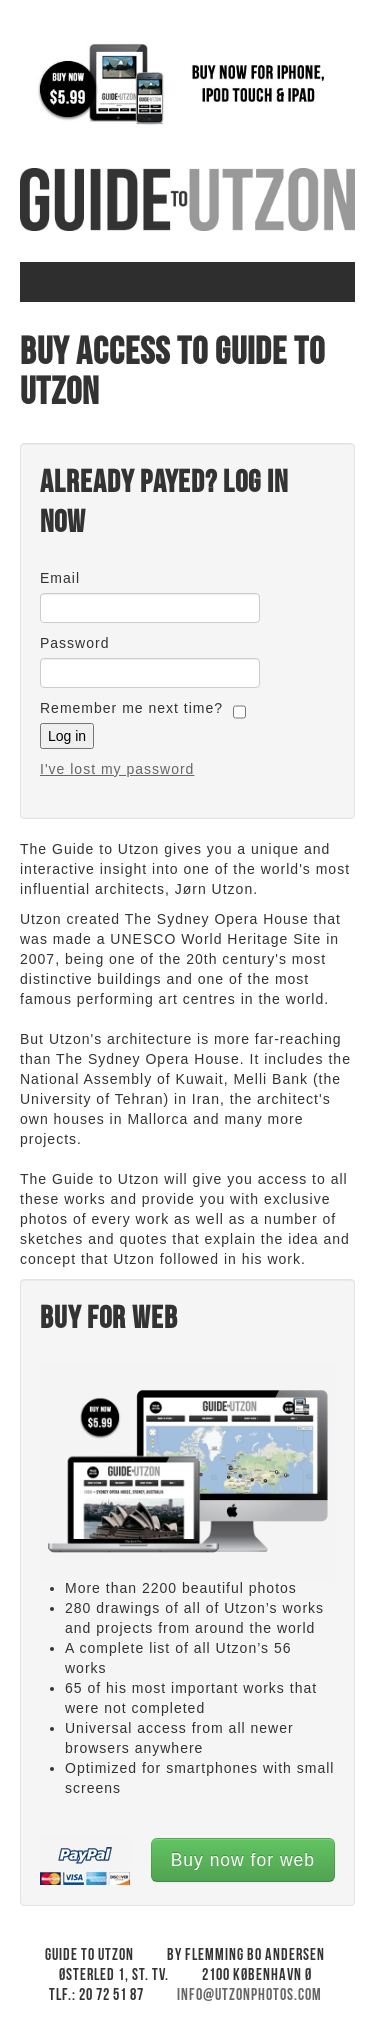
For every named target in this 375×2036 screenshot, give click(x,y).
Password (74, 643)
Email (60, 578)
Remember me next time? (131, 708)
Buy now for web (243, 1860)
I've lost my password (117, 769)
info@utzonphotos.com (249, 1995)
